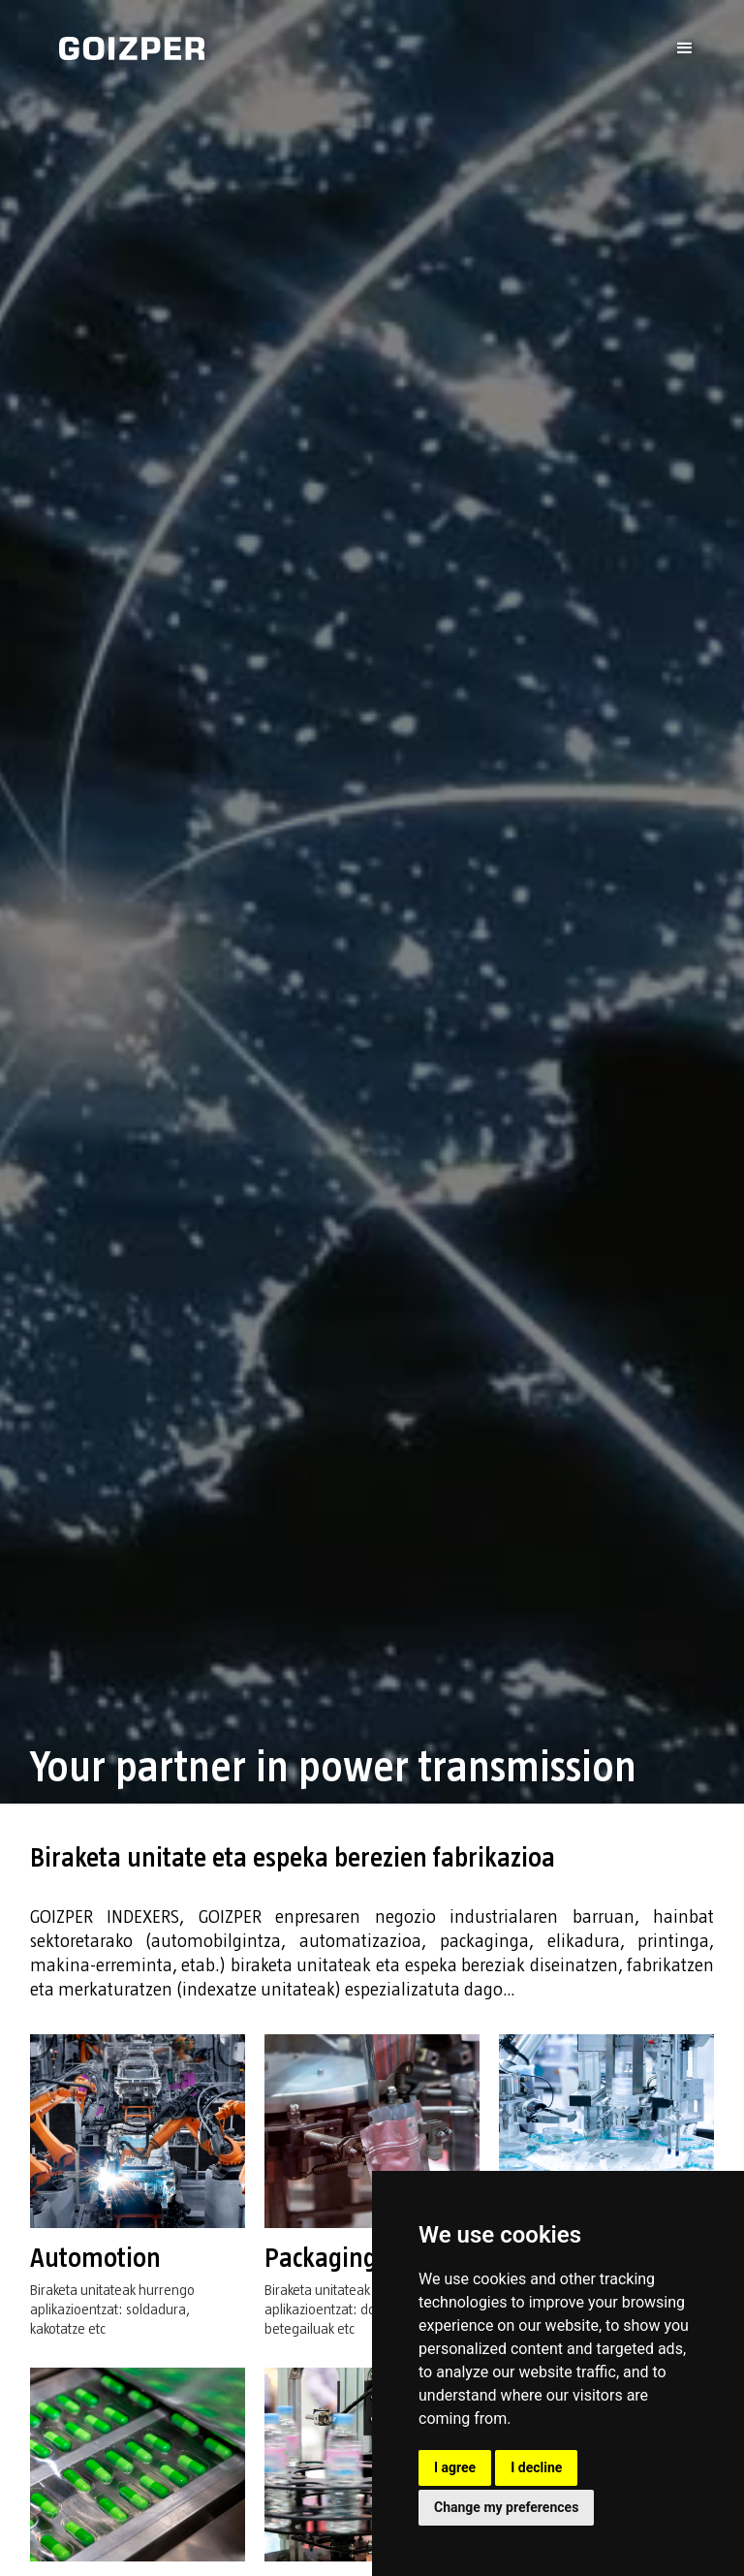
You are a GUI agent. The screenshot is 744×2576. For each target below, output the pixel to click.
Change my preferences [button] (506, 2507)
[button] (685, 48)
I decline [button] (536, 2467)
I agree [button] (455, 2467)
